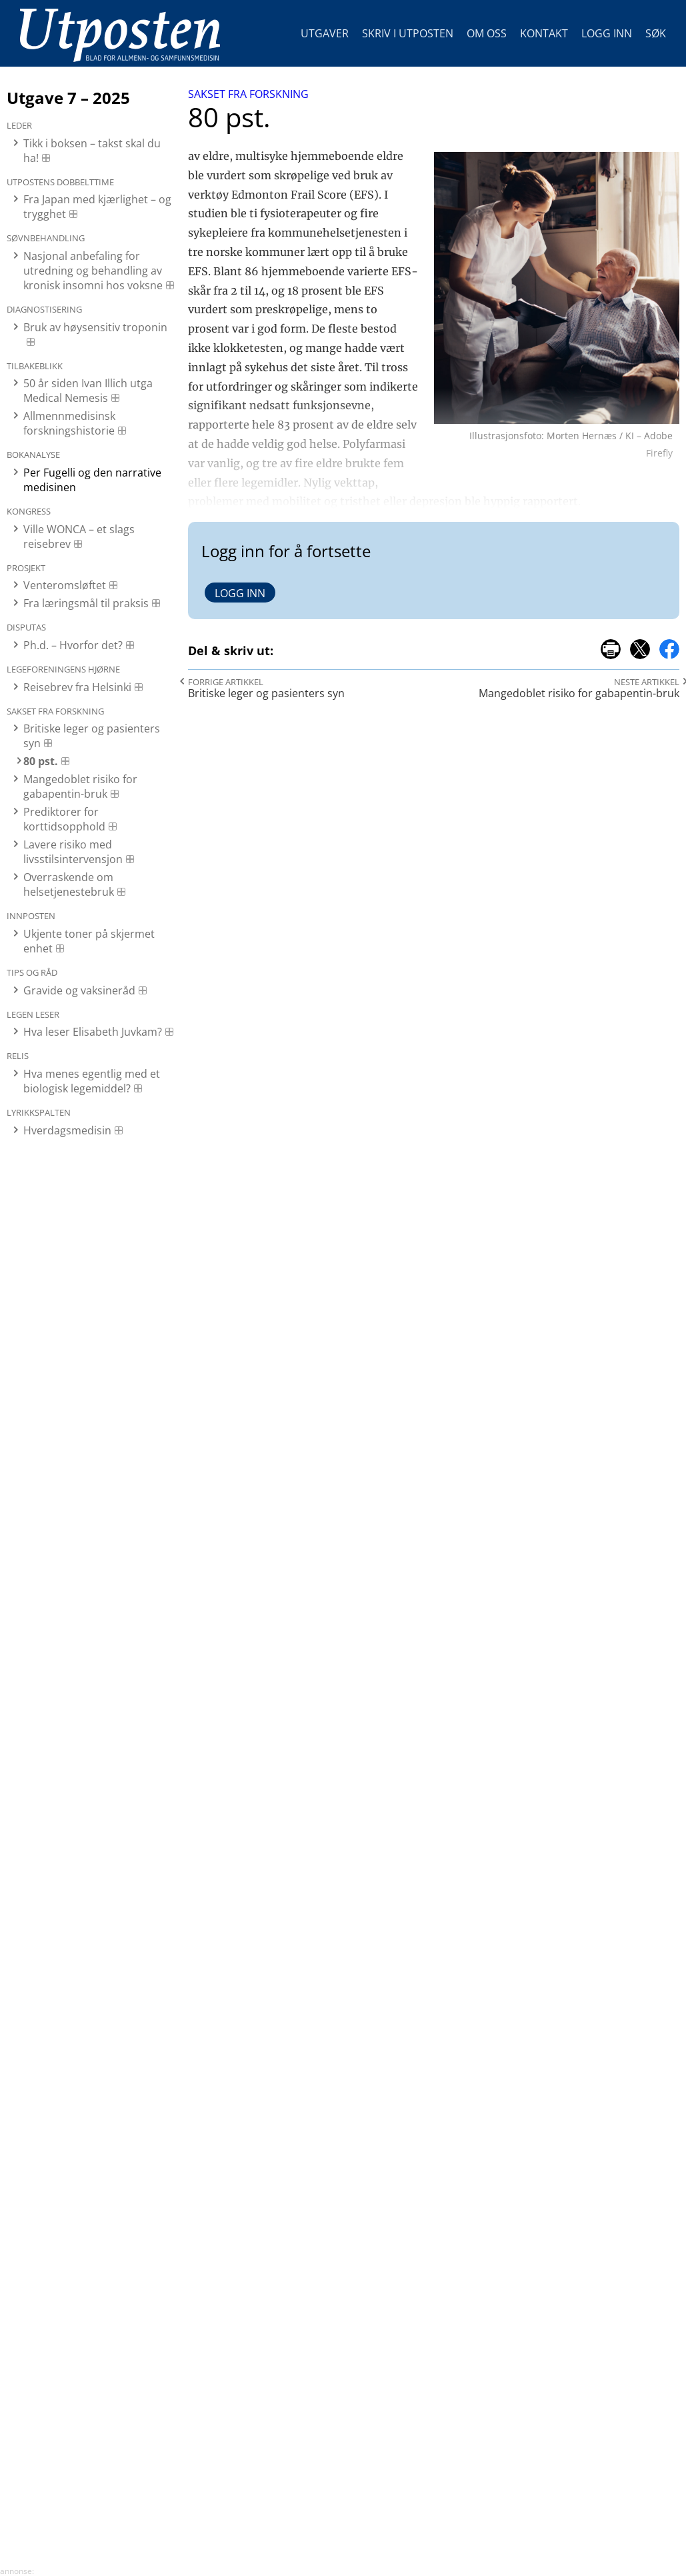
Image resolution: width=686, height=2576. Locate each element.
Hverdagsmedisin (67, 1130)
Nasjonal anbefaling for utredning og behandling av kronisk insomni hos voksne (93, 271)
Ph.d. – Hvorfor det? (73, 645)
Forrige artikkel (225, 681)
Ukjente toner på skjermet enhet (89, 941)
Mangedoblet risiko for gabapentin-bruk (80, 786)
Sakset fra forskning (248, 94)
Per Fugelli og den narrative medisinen (92, 480)
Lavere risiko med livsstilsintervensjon (73, 851)
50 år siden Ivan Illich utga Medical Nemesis (88, 390)
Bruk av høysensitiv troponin (95, 327)
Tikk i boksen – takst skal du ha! (92, 150)
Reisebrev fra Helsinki (77, 687)
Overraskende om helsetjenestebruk (68, 884)
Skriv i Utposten (407, 33)
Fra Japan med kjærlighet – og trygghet (97, 206)
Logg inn (606, 33)
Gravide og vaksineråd (79, 990)
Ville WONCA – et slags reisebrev (79, 536)
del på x (640, 649)
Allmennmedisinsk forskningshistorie (69, 423)
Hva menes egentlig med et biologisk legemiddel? (91, 1081)
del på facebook (669, 649)
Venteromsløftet (64, 585)
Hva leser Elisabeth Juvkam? (92, 1031)
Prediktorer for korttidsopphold (64, 819)
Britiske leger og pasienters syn (91, 735)
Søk (655, 33)
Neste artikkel (646, 681)
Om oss (487, 33)
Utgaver (325, 33)
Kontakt (544, 33)
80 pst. (40, 761)
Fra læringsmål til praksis (86, 603)
